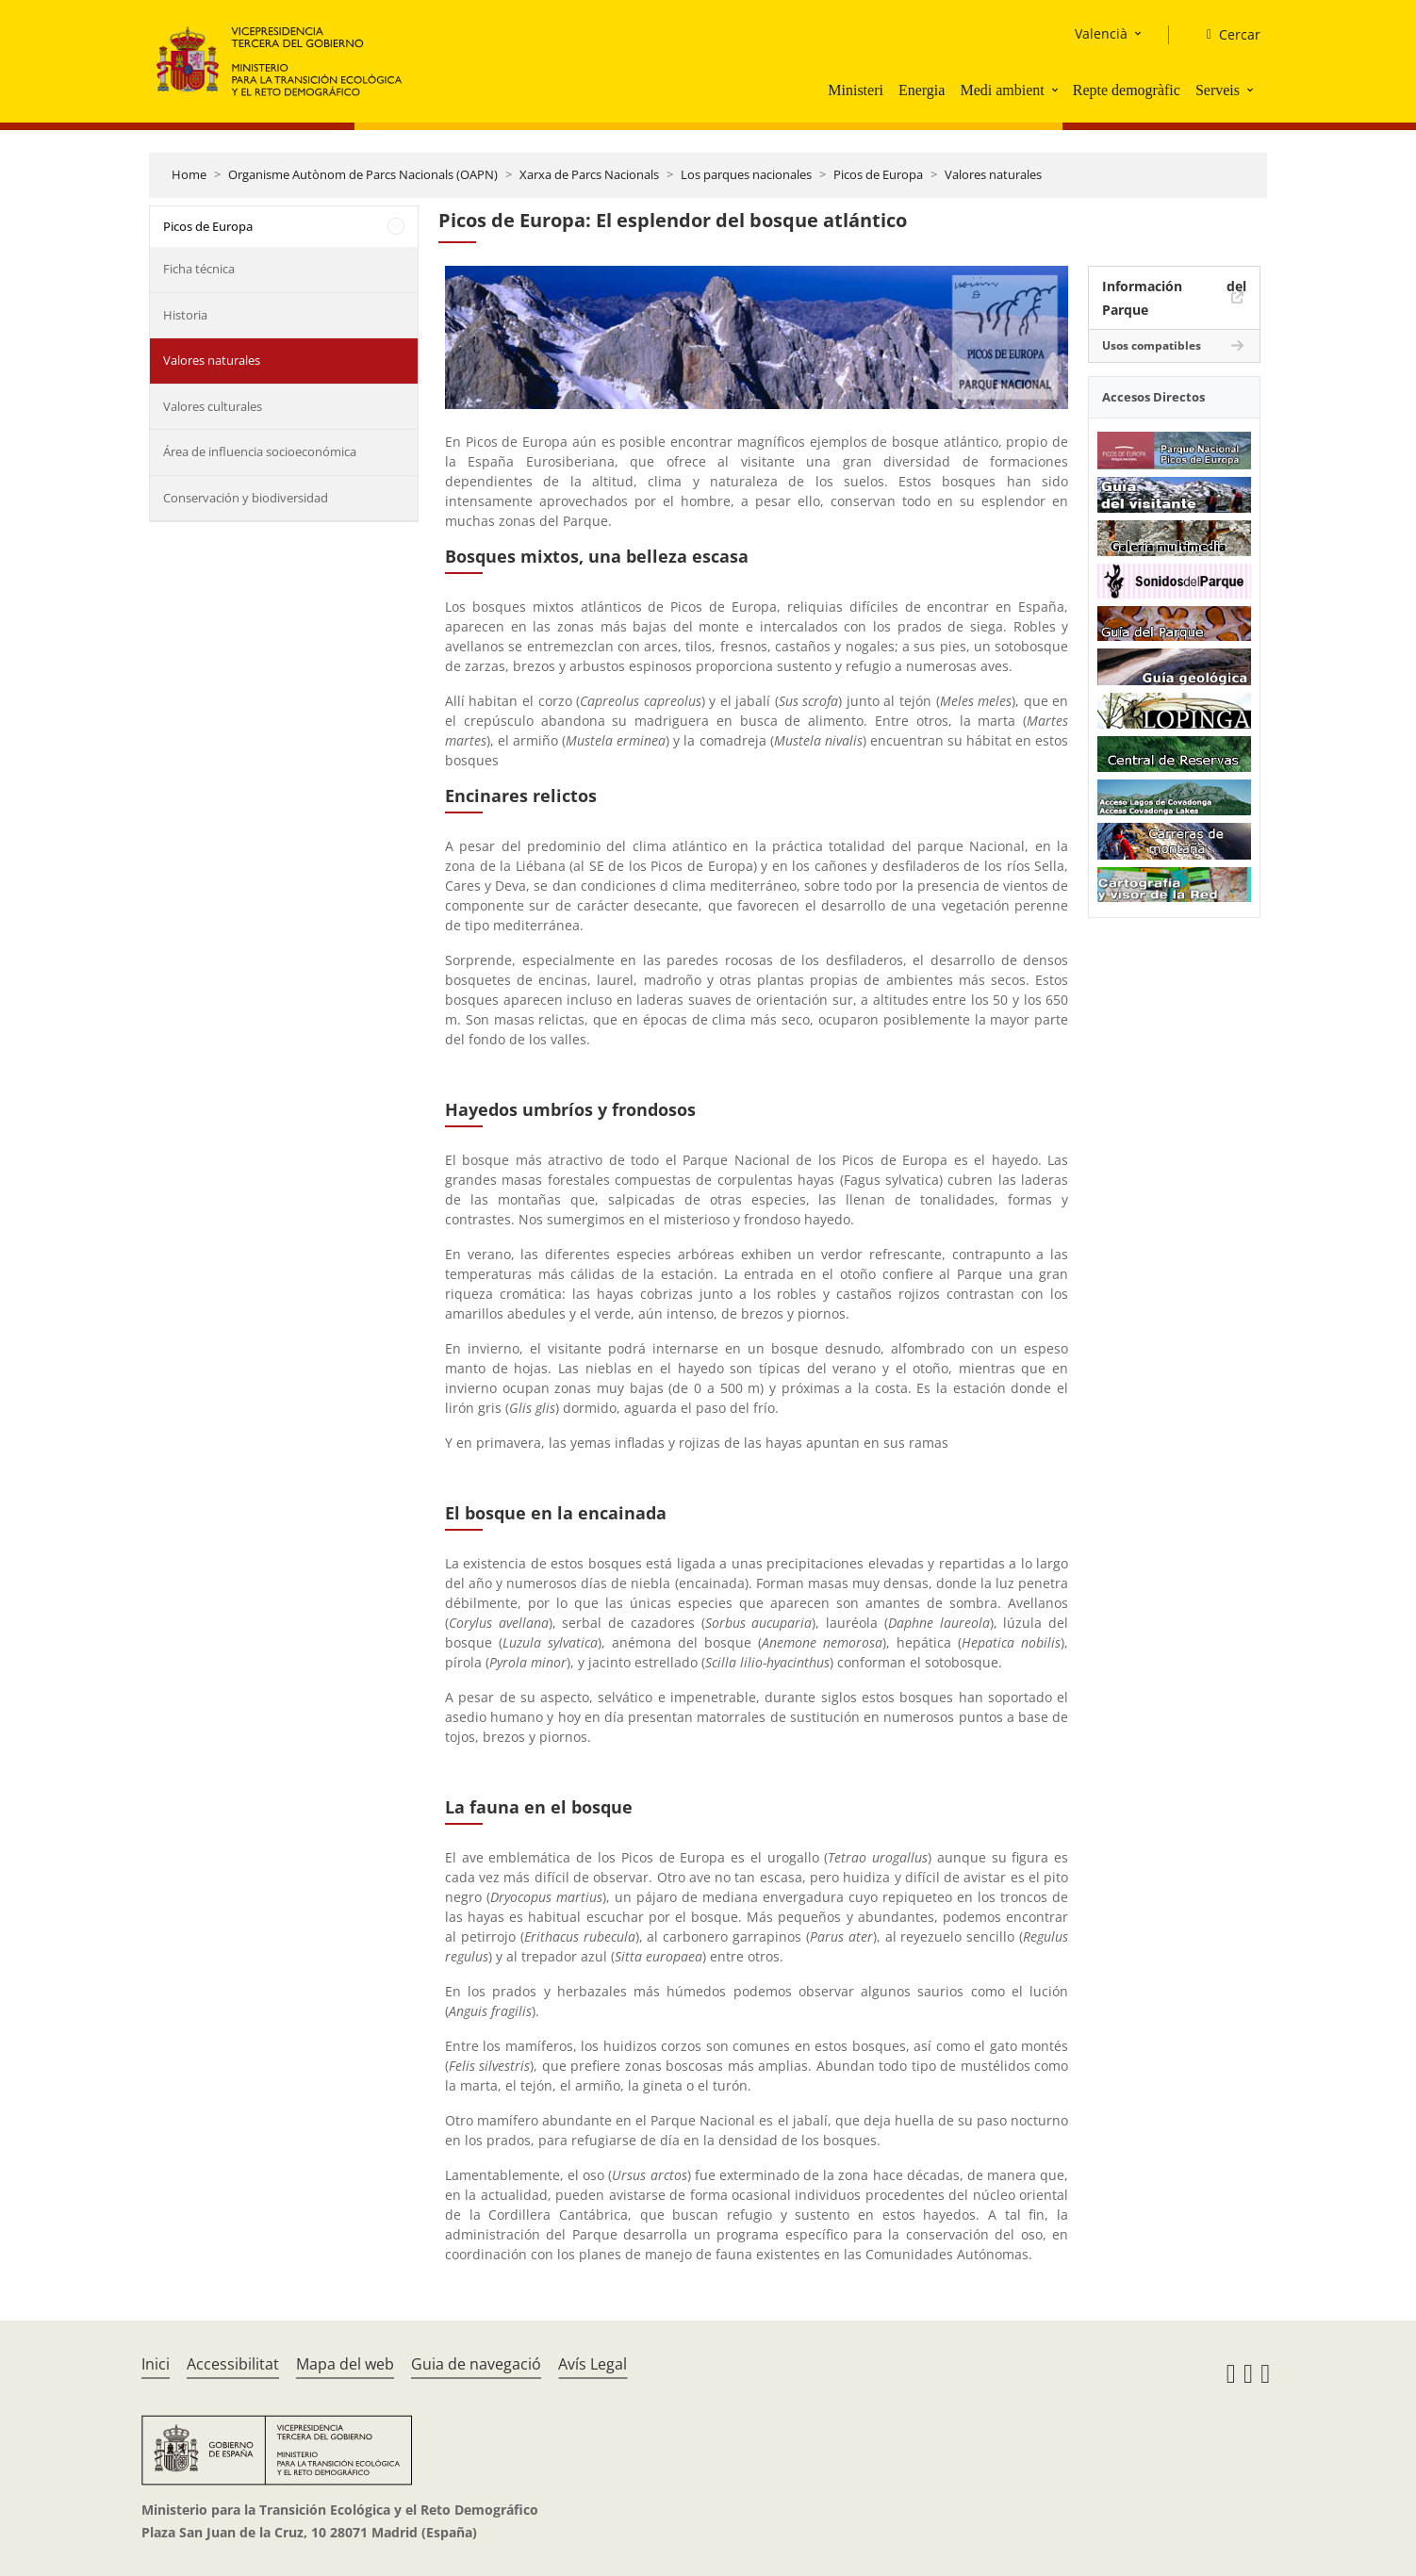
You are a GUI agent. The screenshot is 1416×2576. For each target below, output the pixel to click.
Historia (185, 314)
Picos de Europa (878, 174)
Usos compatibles (1151, 345)
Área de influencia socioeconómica (259, 451)
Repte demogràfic (1126, 90)
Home (189, 174)
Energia (921, 90)
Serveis (1217, 90)
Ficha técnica (199, 268)
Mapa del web (345, 2364)
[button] (1056, 89)
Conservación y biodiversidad (245, 497)
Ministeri (855, 90)
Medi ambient (1002, 90)
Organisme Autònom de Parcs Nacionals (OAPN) (363, 174)
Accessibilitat (233, 2364)
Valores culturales (212, 406)
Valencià (1101, 33)
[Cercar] (1226, 34)
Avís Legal (592, 2364)
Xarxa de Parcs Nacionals (589, 174)
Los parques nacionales (746, 174)
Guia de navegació (476, 2364)
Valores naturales (993, 174)
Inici (155, 2364)
